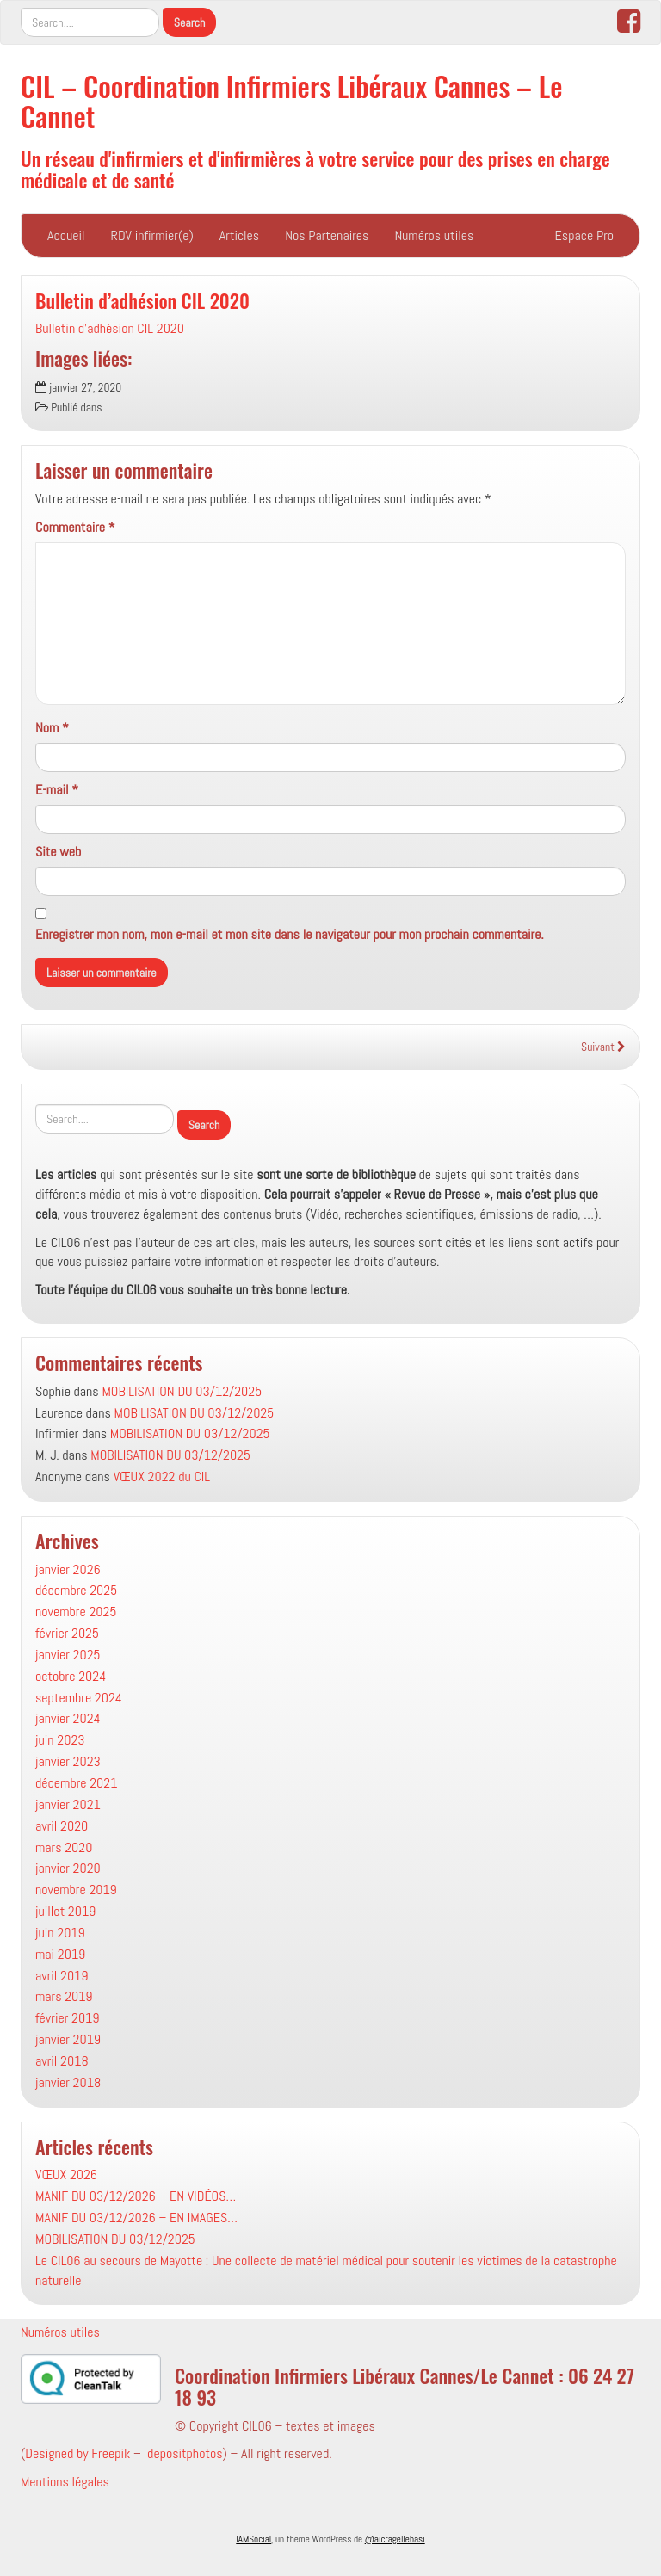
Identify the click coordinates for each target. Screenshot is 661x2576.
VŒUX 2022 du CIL (162, 1476)
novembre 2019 (76, 1890)
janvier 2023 (68, 1761)
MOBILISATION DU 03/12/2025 (182, 1391)
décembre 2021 (76, 1783)
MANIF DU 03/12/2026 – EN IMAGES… (136, 2217)
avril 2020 (61, 1826)
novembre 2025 (75, 1612)
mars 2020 (63, 1847)
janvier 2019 (68, 2039)
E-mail (56, 790)
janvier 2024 (68, 1718)
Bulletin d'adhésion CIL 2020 (109, 328)
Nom (52, 728)
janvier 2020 (68, 1868)
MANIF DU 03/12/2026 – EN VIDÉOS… (135, 2196)
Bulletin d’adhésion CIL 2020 (142, 300)
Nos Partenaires (326, 235)
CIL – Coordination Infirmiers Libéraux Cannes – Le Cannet (291, 100)
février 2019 (67, 2018)
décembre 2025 (76, 1590)
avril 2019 (61, 1976)
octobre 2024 (70, 1676)
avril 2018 (62, 2061)
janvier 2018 (68, 2082)
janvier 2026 (68, 1569)
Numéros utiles (433, 235)
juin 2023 (60, 1740)
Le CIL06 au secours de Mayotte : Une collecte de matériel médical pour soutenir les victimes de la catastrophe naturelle (326, 2270)
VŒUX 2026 (66, 2174)
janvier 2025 (68, 1655)
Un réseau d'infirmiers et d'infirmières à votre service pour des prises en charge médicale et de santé (315, 169)
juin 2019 (60, 1933)
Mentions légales (65, 2482)
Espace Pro (584, 235)
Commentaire (74, 527)
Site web (58, 852)
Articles (239, 235)
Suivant (603, 1047)
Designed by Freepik (77, 2453)
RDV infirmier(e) (152, 235)
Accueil (66, 235)
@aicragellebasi (395, 2539)
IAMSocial (253, 2539)
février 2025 (67, 1633)
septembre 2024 (78, 1698)
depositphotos (184, 2453)
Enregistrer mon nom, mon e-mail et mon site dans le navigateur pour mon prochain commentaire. (289, 934)
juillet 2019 (65, 1911)
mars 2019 (64, 1996)
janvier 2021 (68, 1804)
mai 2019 (60, 1954)
